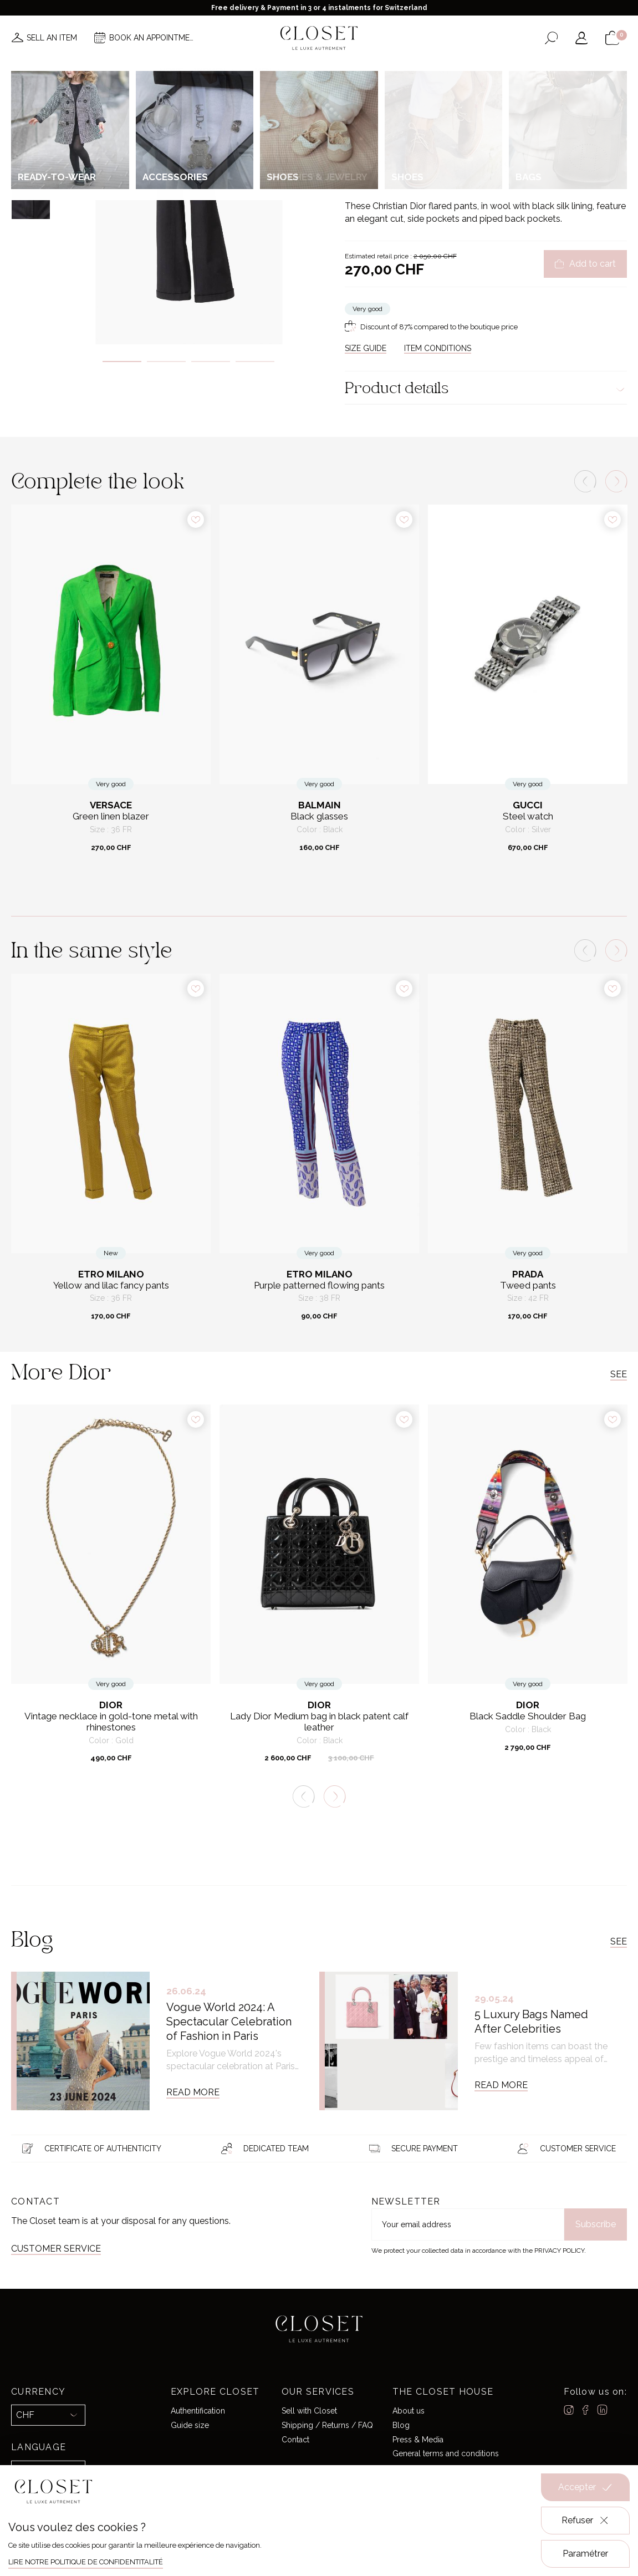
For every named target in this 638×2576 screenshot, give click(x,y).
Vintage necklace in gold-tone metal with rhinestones (111, 1722)
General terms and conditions (445, 2453)
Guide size (190, 2425)
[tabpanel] (188, 213)
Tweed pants (528, 1285)
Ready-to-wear (425, 119)
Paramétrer (585, 2553)
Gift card (458, 71)
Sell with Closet (309, 2410)
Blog (401, 2425)
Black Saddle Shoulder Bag (527, 1716)
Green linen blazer (111, 816)
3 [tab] (210, 361)
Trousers (469, 119)
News (171, 71)
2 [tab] (166, 361)
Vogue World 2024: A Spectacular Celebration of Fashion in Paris (229, 2021)
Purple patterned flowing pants (319, 1285)
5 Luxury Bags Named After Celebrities (531, 2021)
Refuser (586, 2520)
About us (408, 2410)
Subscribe (595, 2224)
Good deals (369, 71)
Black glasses (319, 816)
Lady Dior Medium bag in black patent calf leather (319, 1722)
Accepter (585, 2487)
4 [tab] (255, 361)
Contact (295, 2439)
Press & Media (417, 2439)
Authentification (198, 2410)
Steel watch (528, 816)
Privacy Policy (559, 2250)
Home (416, 71)
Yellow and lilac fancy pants (111, 1285)
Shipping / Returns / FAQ (327, 2425)
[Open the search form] (551, 38)
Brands (316, 71)
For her (383, 119)
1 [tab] (122, 361)
